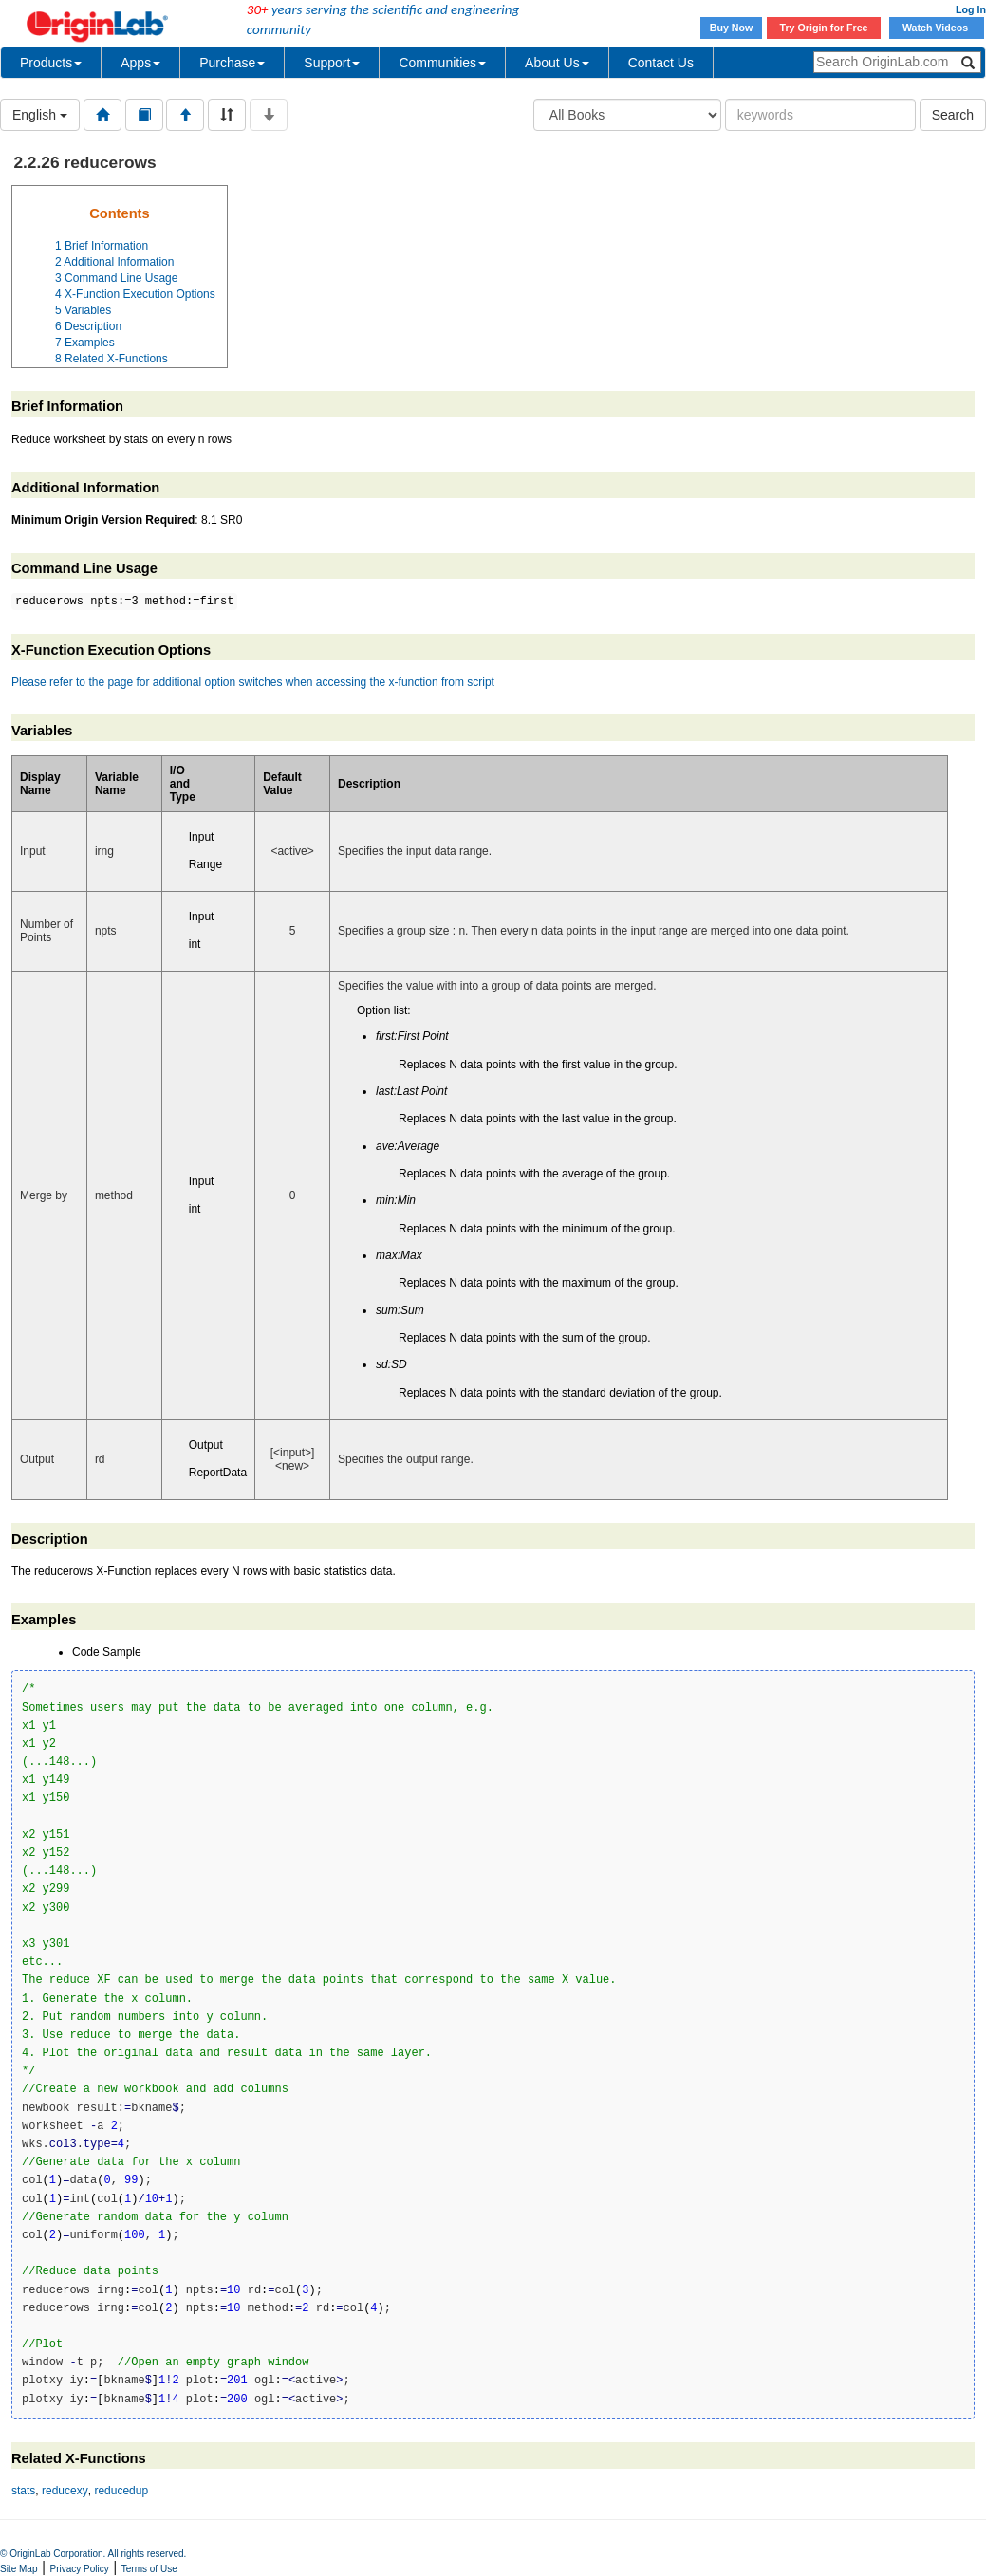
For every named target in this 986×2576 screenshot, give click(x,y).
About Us (557, 62)
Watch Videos (936, 27)
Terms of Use (149, 2569)
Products (51, 62)
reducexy (65, 2490)
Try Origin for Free (824, 27)
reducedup (121, 2490)
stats (23, 2490)
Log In (971, 9)
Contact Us (661, 62)
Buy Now (731, 27)
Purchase (232, 62)
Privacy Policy (79, 2569)
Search (953, 114)
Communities (442, 62)
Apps (140, 62)
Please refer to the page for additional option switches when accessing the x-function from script (252, 682)
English (39, 114)
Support (332, 62)
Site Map (18, 2569)
